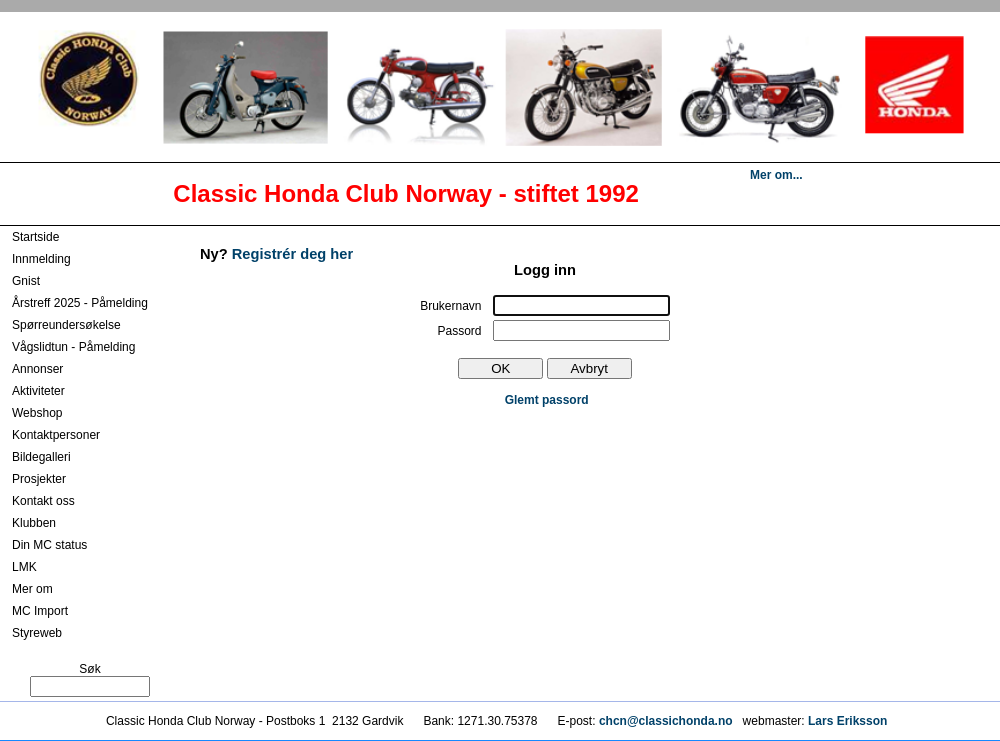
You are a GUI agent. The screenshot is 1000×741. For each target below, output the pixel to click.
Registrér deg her (292, 254)
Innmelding (41, 259)
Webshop (37, 413)
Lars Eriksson (847, 721)
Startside (35, 237)
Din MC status (49, 545)
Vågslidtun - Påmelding (73, 347)
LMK (24, 567)
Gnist (26, 281)
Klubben (34, 523)
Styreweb (37, 633)
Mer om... (776, 175)
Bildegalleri (41, 457)
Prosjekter (39, 479)
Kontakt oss (43, 501)
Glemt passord (547, 400)
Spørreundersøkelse (66, 325)
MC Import (40, 611)
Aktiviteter (38, 391)
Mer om (32, 589)
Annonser (37, 369)
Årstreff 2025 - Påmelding (80, 303)
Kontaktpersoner (56, 435)
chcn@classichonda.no (667, 721)
